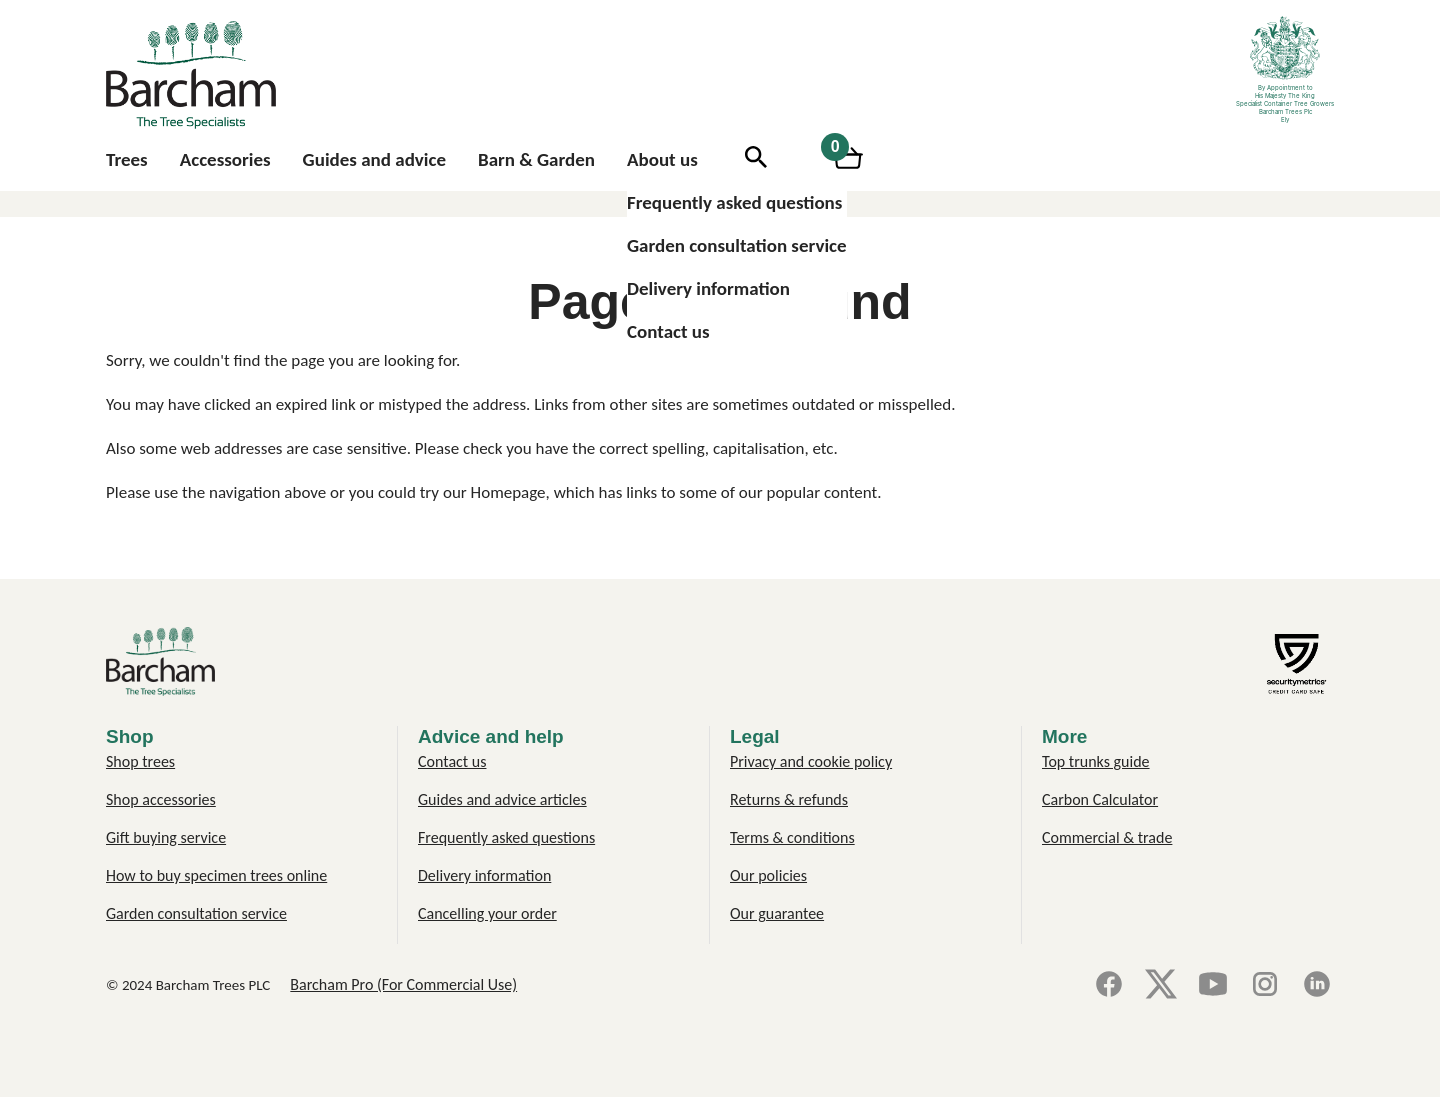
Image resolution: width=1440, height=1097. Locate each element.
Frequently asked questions (734, 202)
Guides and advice (374, 159)
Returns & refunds (789, 799)
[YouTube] (1213, 985)
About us (662, 159)
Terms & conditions (792, 837)
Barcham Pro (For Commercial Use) (403, 984)
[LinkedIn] (1317, 985)
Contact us (668, 331)
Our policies (768, 875)
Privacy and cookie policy (811, 761)
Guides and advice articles (502, 799)
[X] (1161, 985)
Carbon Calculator (1100, 799)
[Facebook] (1109, 985)
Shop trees (140, 761)
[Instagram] (1265, 985)
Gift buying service (166, 837)
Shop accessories (161, 799)
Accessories (225, 159)
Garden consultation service (737, 245)
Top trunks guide (1096, 761)
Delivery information (708, 288)
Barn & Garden (536, 159)
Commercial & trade (1107, 837)
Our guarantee (777, 913)
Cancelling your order (487, 913)
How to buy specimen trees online (216, 875)
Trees (127, 159)
